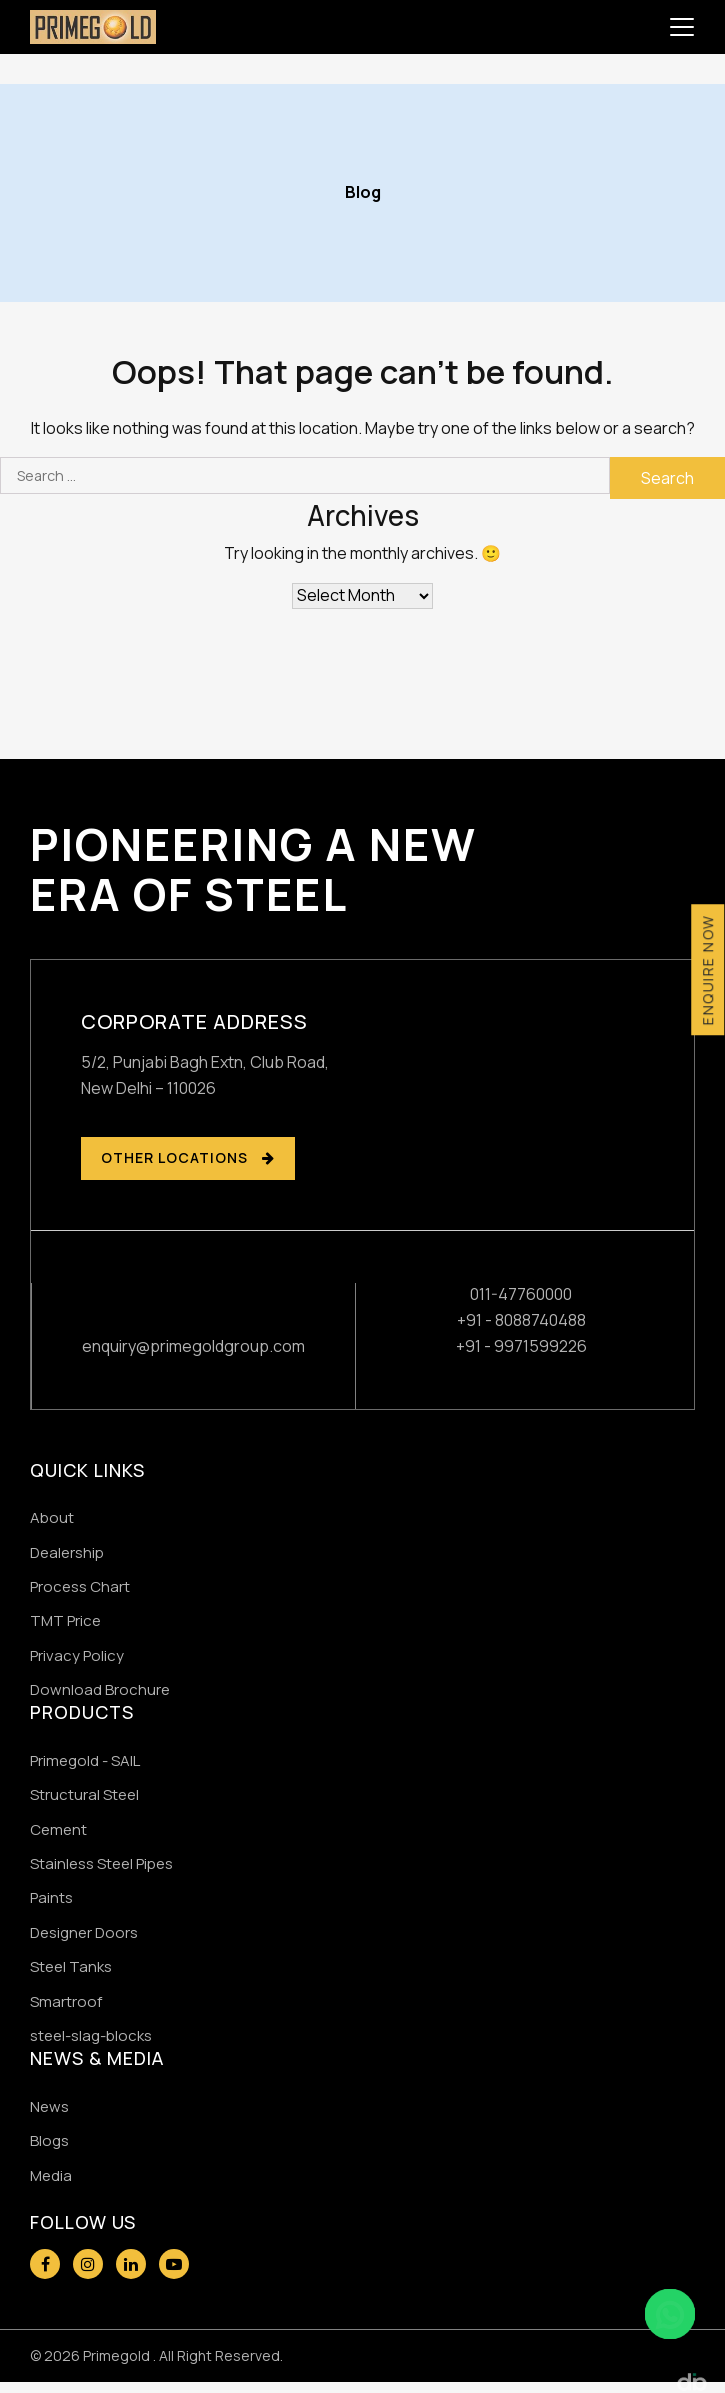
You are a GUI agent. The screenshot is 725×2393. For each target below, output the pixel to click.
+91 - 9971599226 (521, 1346)
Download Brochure (100, 1689)
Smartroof (66, 2001)
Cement (58, 1829)
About (52, 1517)
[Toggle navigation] (682, 27)
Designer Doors (84, 1932)
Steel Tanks (71, 1966)
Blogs (49, 2140)
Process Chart (80, 1586)
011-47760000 (521, 1294)
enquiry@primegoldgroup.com (193, 1346)
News (49, 2106)
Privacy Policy (77, 1655)
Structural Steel (84, 1794)
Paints (51, 1897)
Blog (363, 192)
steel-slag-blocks (91, 2035)
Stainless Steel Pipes (101, 1863)
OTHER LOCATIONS (188, 1157)
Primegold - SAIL (85, 1760)
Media (51, 2175)
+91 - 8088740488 (521, 1320)
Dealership (67, 1552)
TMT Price (65, 1620)
